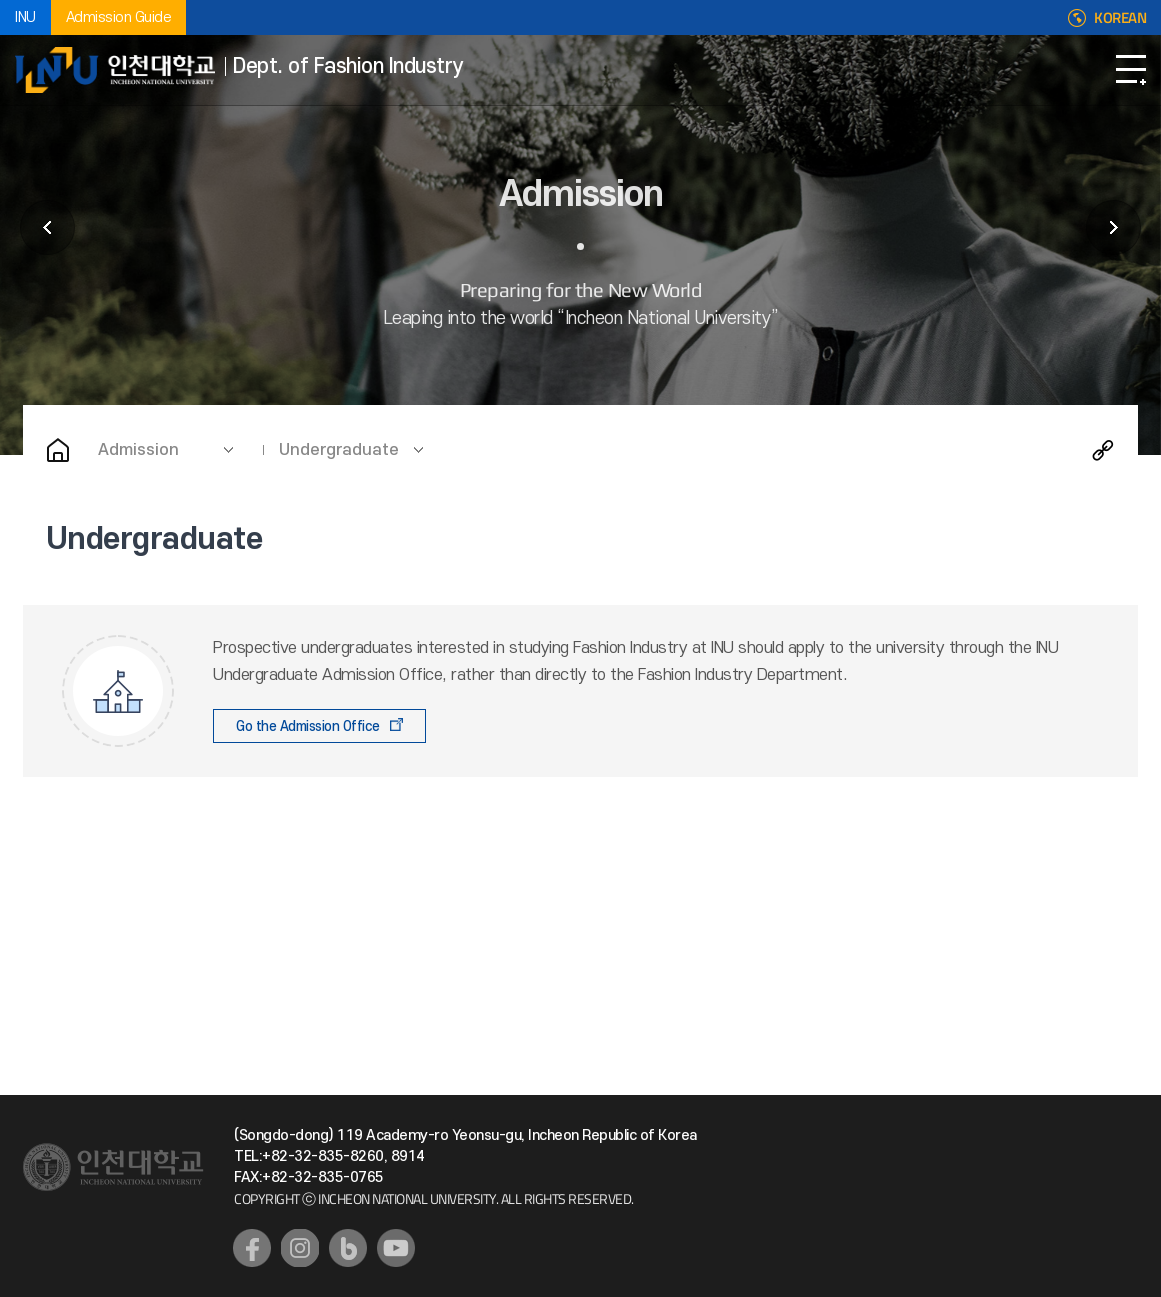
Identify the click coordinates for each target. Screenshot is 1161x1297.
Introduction (47, 227)
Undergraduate (339, 450)
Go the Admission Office (308, 726)
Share (1103, 450)
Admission (138, 450)
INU (25, 17)
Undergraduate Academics (1113, 227)
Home (58, 450)
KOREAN (1120, 18)
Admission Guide (119, 17)
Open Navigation (1131, 70)
